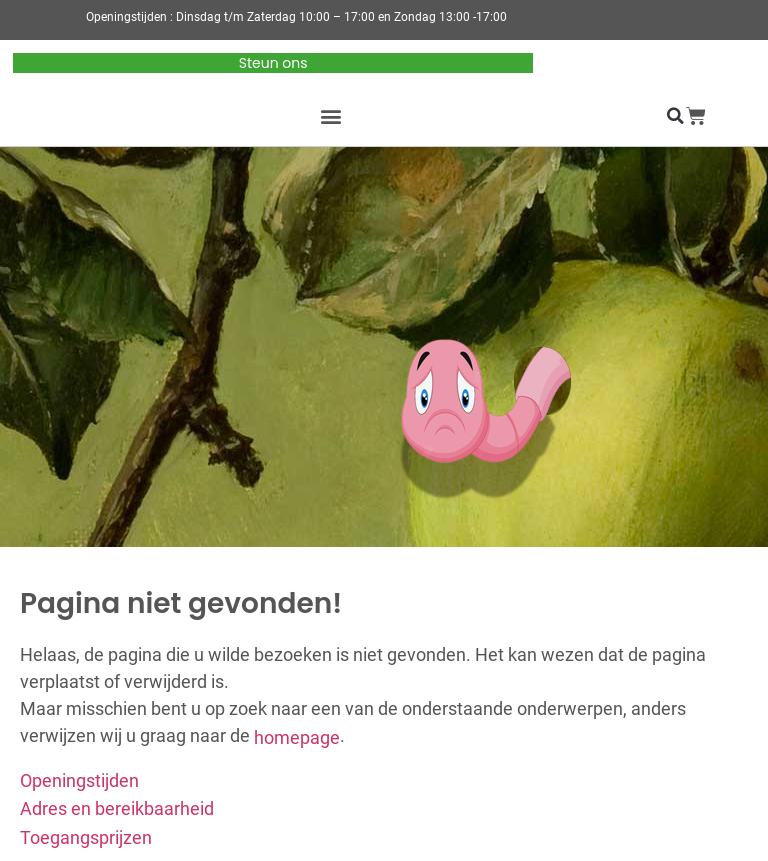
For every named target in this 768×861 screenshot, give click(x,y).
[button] (331, 116)
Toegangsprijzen (86, 837)
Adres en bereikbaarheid (117, 808)
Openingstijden (79, 779)
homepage (297, 736)
